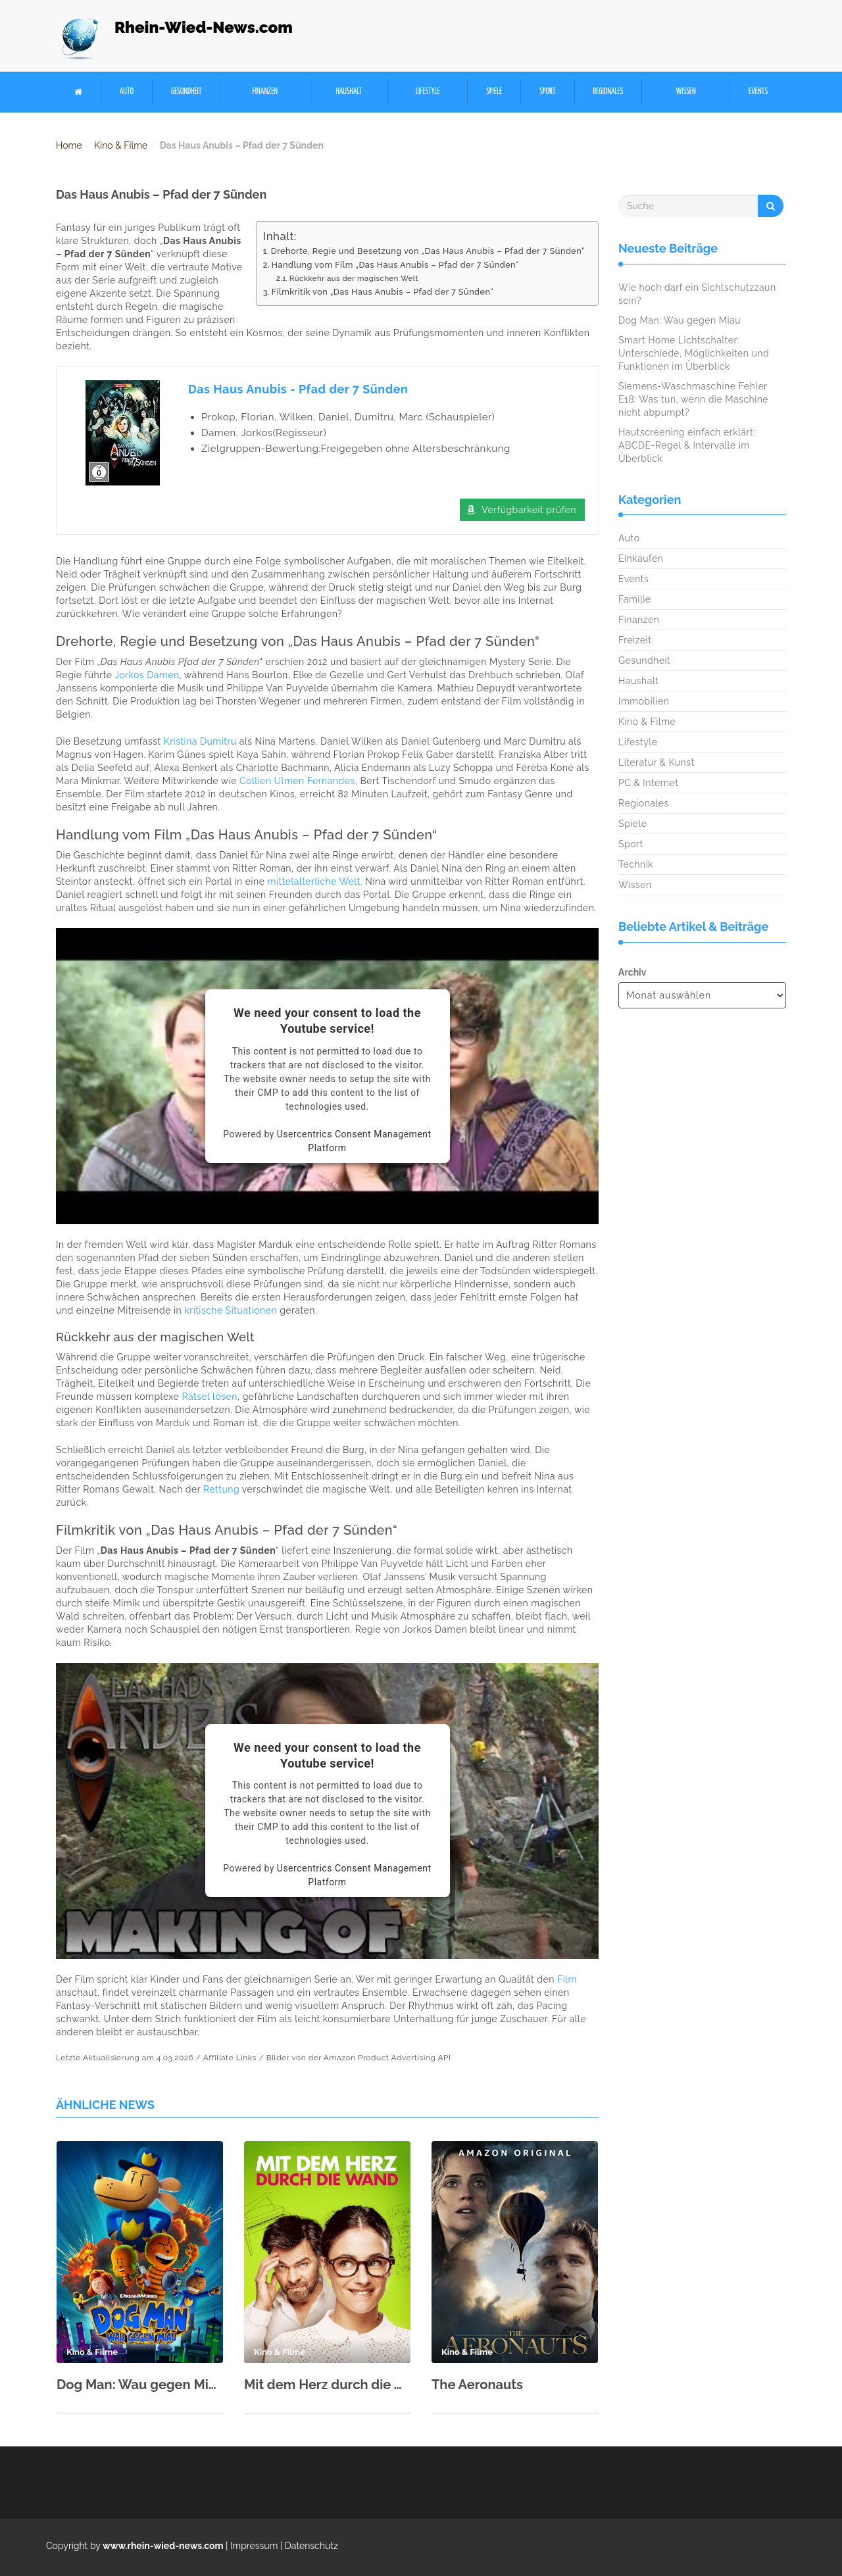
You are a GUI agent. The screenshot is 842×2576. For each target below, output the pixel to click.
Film (567, 1979)
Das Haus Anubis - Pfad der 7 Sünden (298, 389)
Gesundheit (186, 91)
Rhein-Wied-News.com (203, 27)
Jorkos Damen (146, 675)
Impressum (254, 2545)
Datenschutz (311, 2545)
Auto (127, 91)
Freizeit (634, 640)
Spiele (494, 91)
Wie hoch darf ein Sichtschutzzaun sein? (697, 294)
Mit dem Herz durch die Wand (327, 2384)
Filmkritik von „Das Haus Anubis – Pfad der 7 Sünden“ (382, 292)
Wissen (686, 91)
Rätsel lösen (209, 1396)
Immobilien (643, 701)
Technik (635, 864)
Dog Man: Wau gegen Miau (140, 2384)
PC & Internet (648, 783)
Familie (634, 599)
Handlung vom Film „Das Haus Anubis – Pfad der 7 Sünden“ (395, 265)
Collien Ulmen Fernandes (297, 781)
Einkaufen (640, 558)
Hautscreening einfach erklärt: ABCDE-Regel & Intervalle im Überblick (686, 445)
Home (69, 145)
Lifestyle (428, 91)
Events (758, 91)
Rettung (221, 1489)
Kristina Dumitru (200, 741)
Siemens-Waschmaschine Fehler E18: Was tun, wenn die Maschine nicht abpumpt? (693, 399)
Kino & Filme (120, 145)
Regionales (608, 91)
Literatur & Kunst (656, 762)
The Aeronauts (477, 2384)
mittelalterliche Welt (314, 881)
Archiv (632, 972)
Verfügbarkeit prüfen (529, 510)
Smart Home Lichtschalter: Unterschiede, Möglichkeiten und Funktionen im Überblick (693, 353)
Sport (547, 91)
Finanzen (265, 91)
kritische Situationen (230, 1310)
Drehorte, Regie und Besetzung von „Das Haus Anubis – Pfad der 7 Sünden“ (428, 251)
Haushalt (348, 91)
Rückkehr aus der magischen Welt (353, 278)
